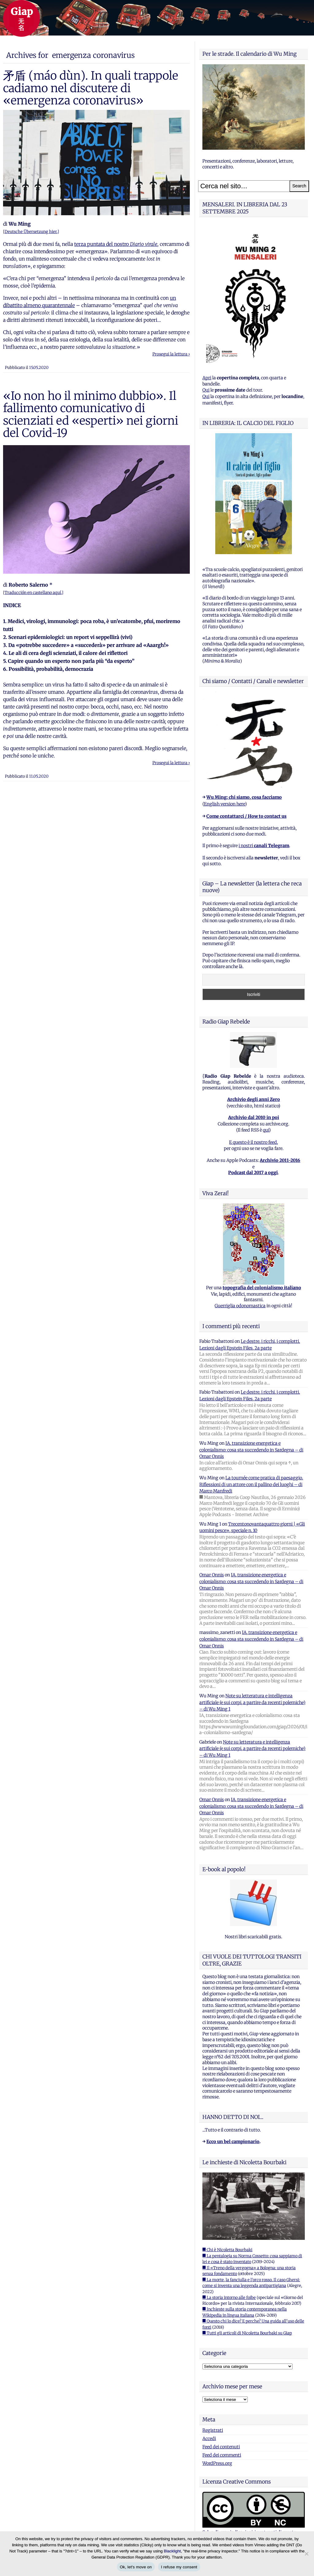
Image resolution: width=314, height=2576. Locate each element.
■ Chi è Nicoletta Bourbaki (227, 2249)
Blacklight (172, 2551)
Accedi (209, 2438)
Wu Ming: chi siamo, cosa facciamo (244, 797)
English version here (224, 804)
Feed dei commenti (221, 2455)
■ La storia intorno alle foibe (229, 2297)
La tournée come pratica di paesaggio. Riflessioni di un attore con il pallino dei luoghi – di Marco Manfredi (251, 1484)
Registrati (212, 2430)
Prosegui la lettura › (171, 354)
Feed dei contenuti (221, 2447)
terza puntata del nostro (115, 244)
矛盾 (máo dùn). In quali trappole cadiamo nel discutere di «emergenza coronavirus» (90, 88)
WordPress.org (217, 2463)
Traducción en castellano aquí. (33, 592)
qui (266, 1130)
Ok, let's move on (136, 2567)
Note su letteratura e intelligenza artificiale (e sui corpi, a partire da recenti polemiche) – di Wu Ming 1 (252, 1702)
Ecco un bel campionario (232, 2141)
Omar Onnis (211, 1575)
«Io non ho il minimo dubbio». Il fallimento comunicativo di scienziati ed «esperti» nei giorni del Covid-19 (90, 414)
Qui (205, 390)
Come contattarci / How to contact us (246, 816)
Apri (206, 378)
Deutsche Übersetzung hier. (31, 231)
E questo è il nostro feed (253, 1142)
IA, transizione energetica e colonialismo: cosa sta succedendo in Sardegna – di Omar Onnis (251, 1449)
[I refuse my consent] (306, 2554)
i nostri (264, 845)
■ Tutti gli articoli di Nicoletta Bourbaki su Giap (247, 2333)
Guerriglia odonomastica (240, 1306)
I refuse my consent (179, 2567)
